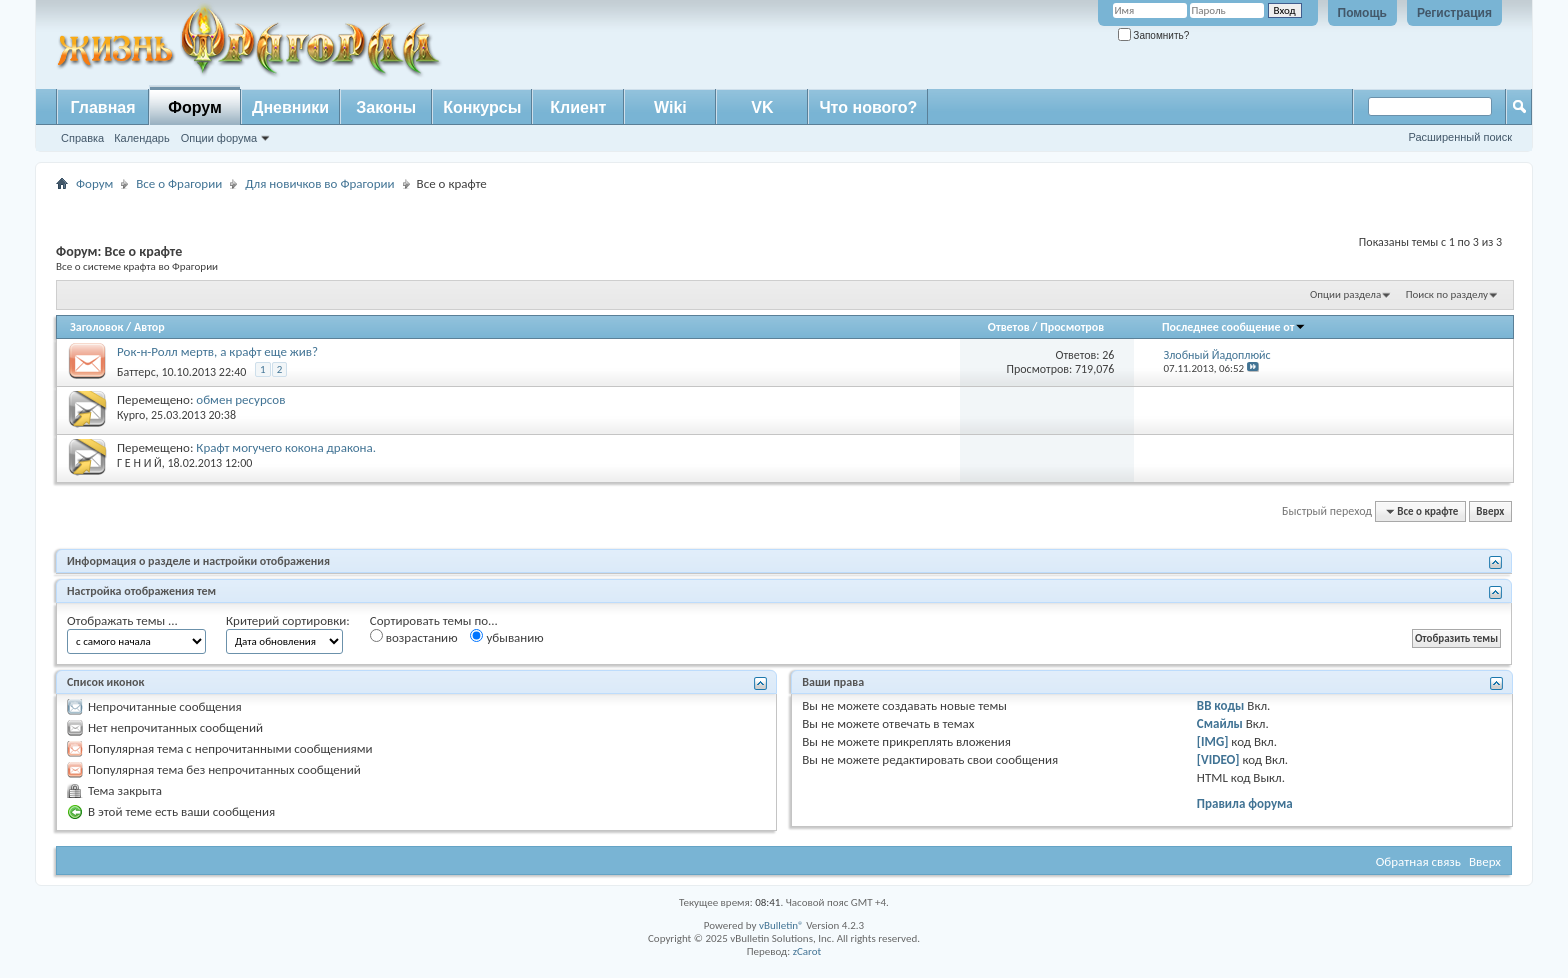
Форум (195, 107)
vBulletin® (781, 925)
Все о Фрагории (179, 183)
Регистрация (1454, 13)
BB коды (1221, 705)
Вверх (1490, 511)
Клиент (578, 107)
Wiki (670, 107)
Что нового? (868, 107)
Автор (149, 327)
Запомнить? (1154, 35)
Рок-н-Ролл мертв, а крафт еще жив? (217, 351)
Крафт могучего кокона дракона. (286, 447)
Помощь (1362, 13)
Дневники (290, 107)
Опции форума (219, 138)
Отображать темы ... (122, 620)
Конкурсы (482, 107)
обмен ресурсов (240, 399)
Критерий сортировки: (288, 620)
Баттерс (136, 372)
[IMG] (1213, 741)
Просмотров (1072, 327)
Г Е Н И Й (139, 463)
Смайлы (1220, 723)
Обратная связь (1418, 861)
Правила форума (1245, 803)
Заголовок (96, 327)
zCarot (807, 951)
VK (762, 107)
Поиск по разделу (1447, 294)
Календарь (142, 138)
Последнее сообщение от (1234, 327)
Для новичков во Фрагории (319, 183)
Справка (82, 138)
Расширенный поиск (1460, 137)
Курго (131, 415)
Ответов (1009, 327)
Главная (102, 107)
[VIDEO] (1218, 759)
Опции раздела (1345, 294)
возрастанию (414, 637)
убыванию (506, 637)
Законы (386, 107)
